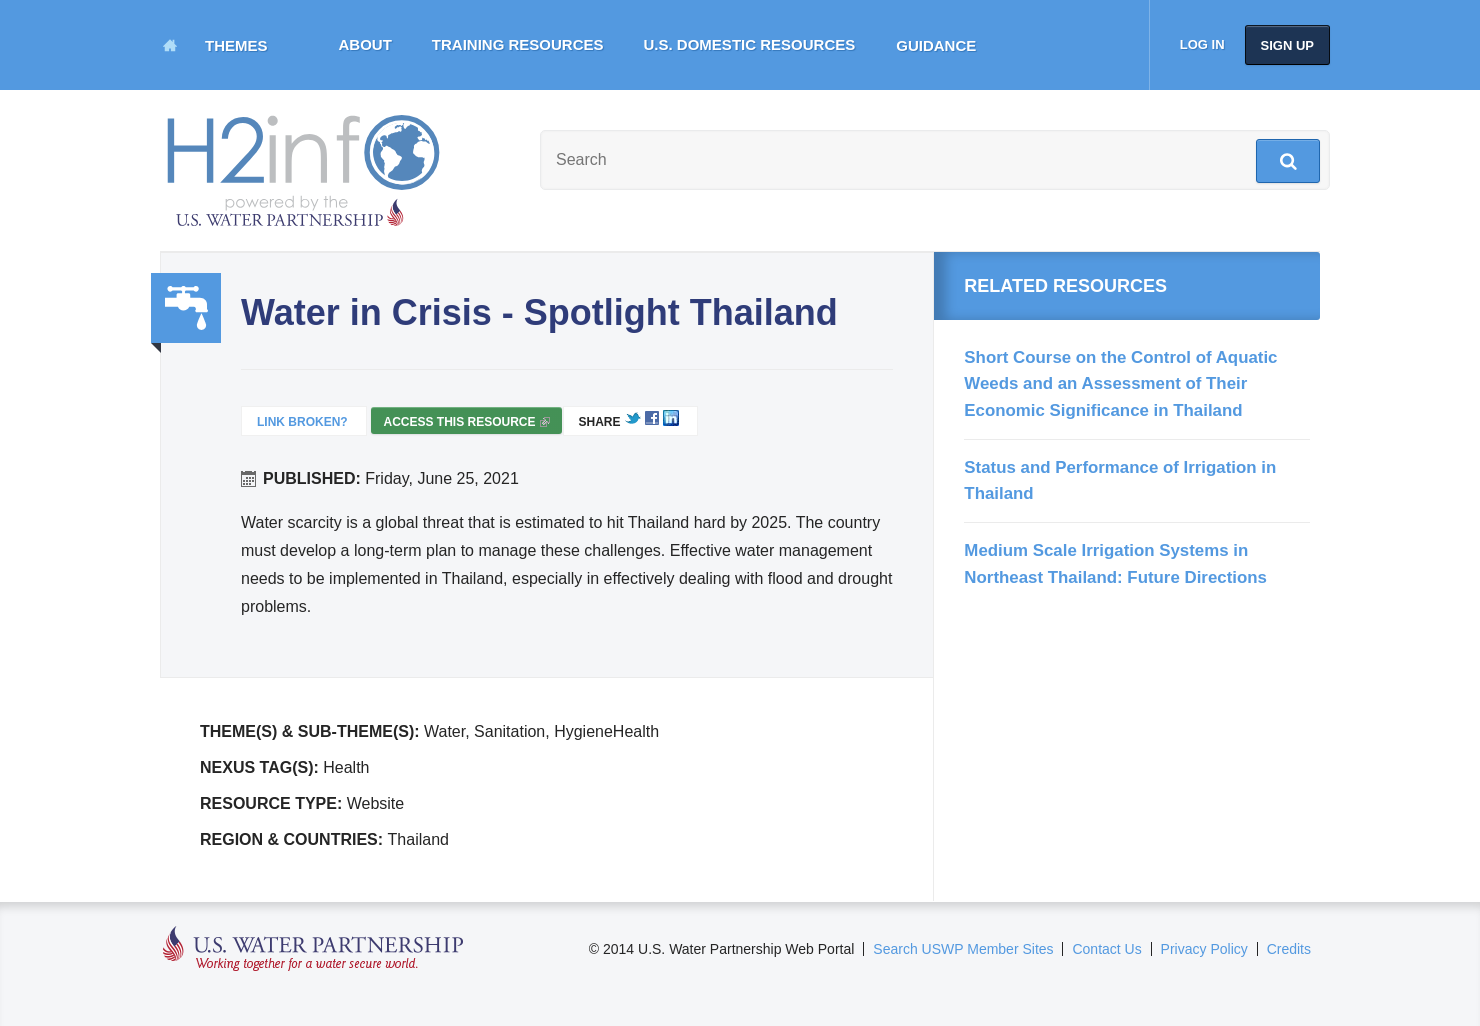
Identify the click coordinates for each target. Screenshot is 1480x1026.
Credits (1289, 949)
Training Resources (518, 44)
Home (170, 45)
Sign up (1287, 45)
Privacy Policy (1204, 949)
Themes (236, 45)
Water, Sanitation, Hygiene (186, 308)
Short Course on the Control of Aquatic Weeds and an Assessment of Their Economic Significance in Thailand (1120, 384)
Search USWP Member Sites (963, 949)
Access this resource (466, 424)
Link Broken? (302, 422)
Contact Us (1106, 949)
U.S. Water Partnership (313, 949)
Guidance (936, 45)
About (365, 44)
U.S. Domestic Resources (750, 44)
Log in (1202, 44)
